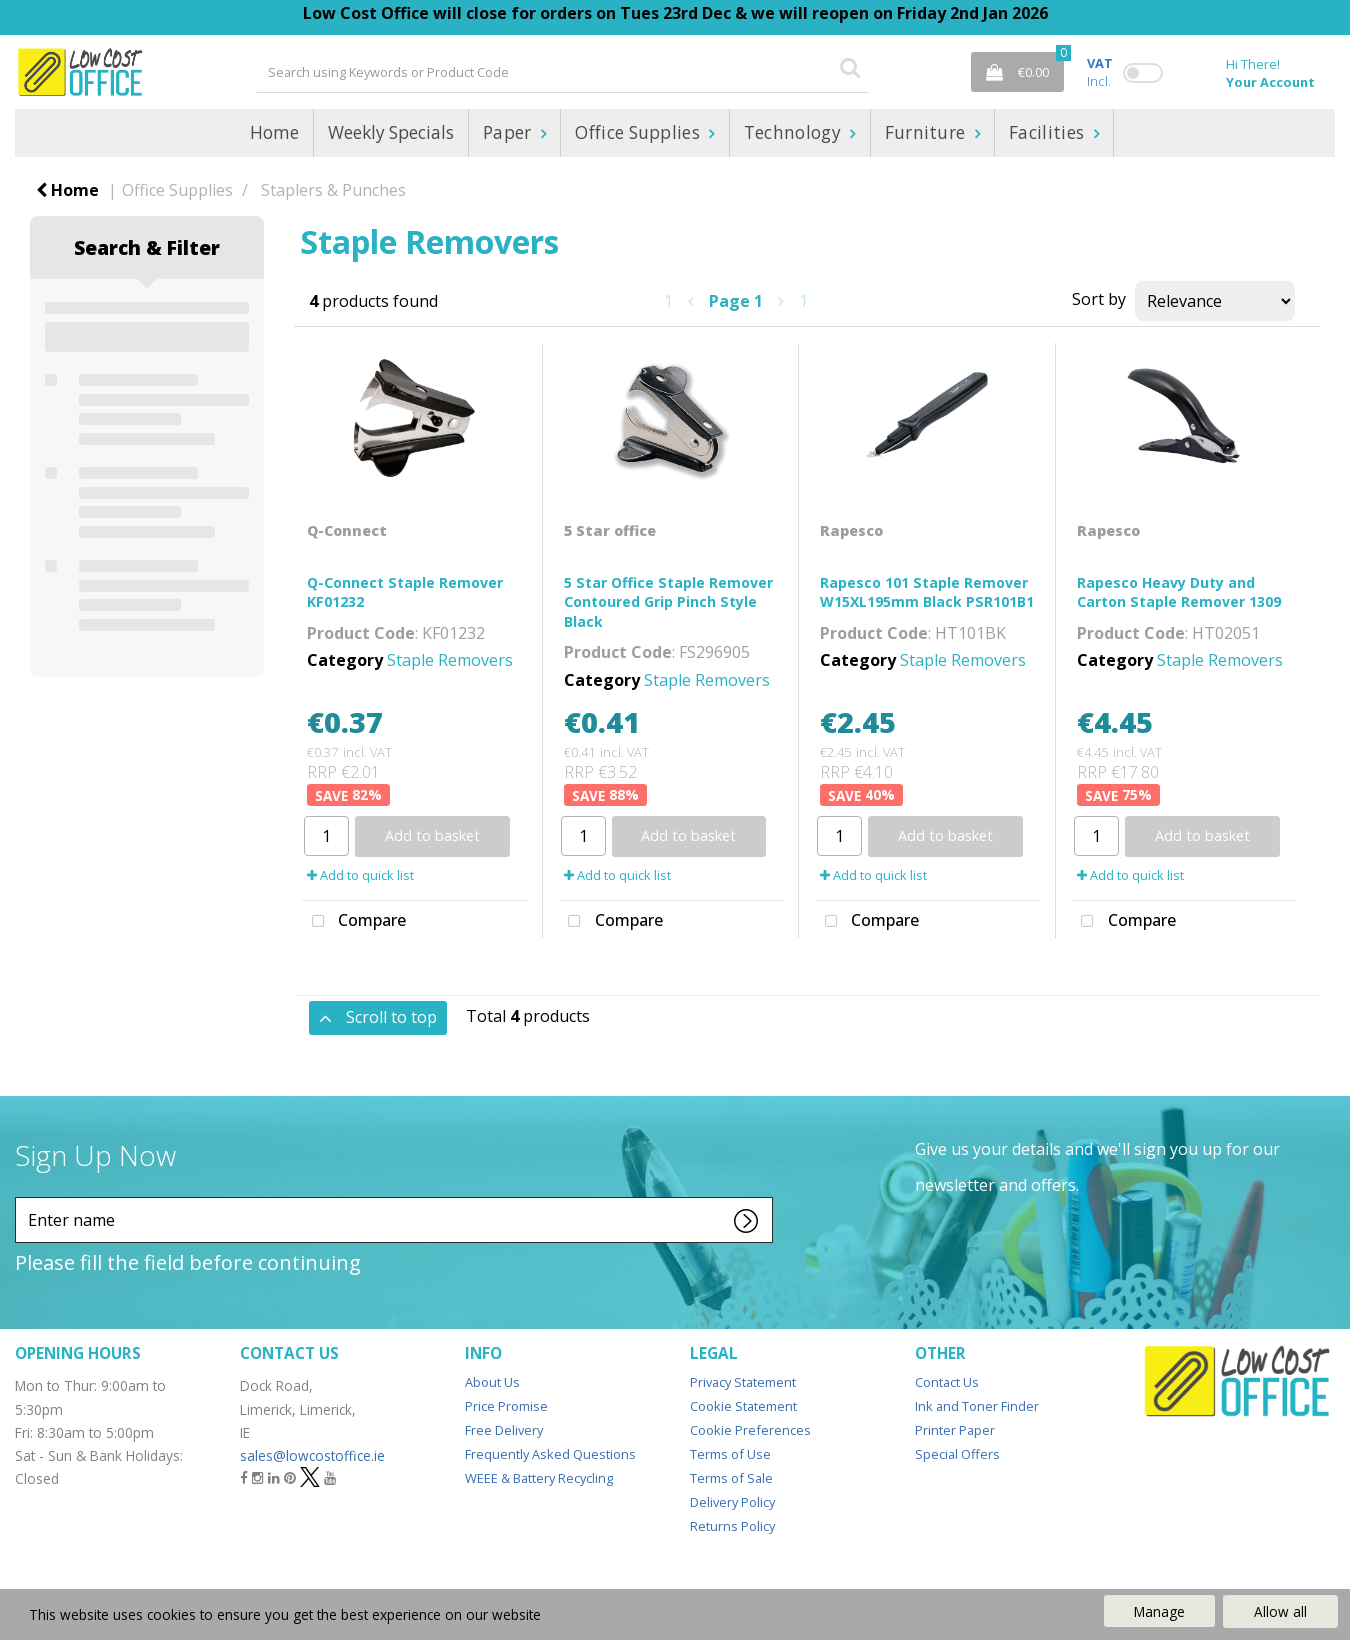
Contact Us (947, 1382)
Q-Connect (347, 530)
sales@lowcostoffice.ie (312, 1455)
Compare (354, 922)
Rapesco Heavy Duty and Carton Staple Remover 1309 (1179, 592)
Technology (795, 132)
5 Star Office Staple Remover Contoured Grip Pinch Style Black (668, 601)
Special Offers (957, 1454)
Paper (509, 132)
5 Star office (610, 530)
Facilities (1049, 132)
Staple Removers (450, 660)
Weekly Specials (391, 132)
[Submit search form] (850, 66)
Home (274, 132)
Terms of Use (730, 1454)
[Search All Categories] (562, 72)
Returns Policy (732, 1526)
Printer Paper (955, 1430)
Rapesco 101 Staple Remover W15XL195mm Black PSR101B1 (927, 592)
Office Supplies (639, 132)
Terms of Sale (731, 1478)
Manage (1159, 1611)
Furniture (927, 132)
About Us (492, 1382)
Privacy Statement (743, 1382)
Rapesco (851, 530)
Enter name (20, 1196)
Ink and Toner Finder (977, 1406)
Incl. (1100, 72)
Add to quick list (360, 875)
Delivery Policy (732, 1502)
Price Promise (506, 1406)
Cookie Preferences (750, 1430)
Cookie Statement (743, 1406)
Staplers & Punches (333, 190)
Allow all (1280, 1611)
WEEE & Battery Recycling (539, 1478)
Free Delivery (504, 1430)
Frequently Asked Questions (550, 1454)
